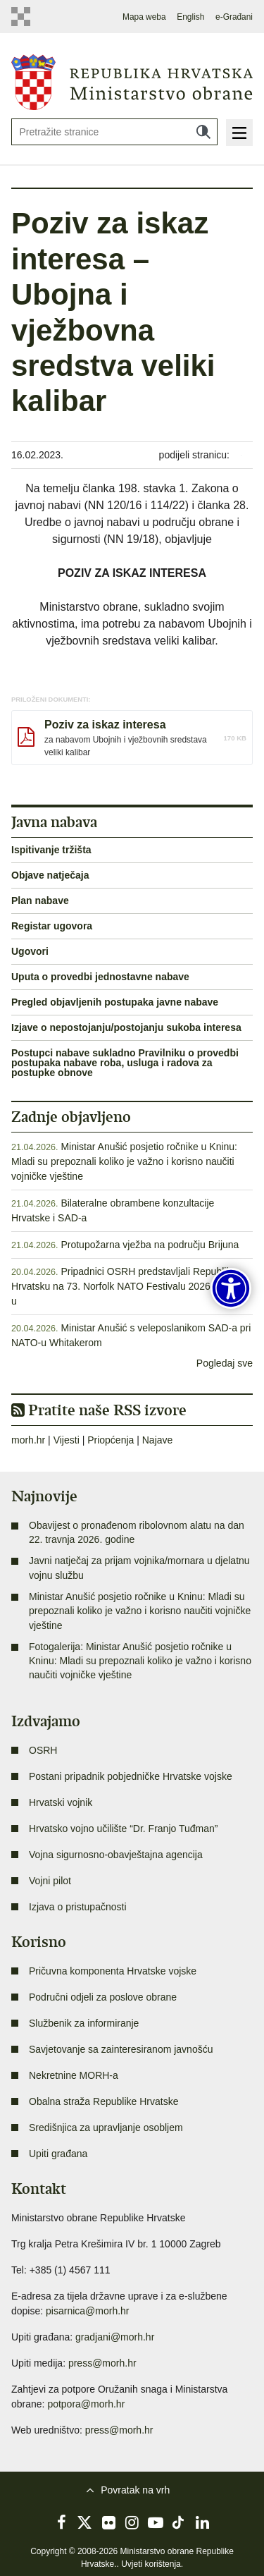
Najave (157, 1440)
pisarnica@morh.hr (87, 2310)
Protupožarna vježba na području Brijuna (150, 1244)
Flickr (108, 2522)
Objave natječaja (50, 875)
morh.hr (28, 1440)
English (190, 17)
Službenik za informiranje (84, 2023)
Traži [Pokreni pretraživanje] (203, 132)
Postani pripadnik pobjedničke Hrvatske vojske (130, 1776)
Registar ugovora (51, 926)
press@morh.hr (102, 2363)
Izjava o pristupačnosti (78, 1906)
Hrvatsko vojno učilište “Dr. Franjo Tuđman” (123, 1828)
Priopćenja (110, 1440)
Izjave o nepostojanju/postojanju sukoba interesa (126, 1027)
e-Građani (234, 17)
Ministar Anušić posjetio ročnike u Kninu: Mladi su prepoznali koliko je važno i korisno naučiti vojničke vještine (124, 1161)
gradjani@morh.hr (114, 2337)
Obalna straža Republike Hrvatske (103, 2101)
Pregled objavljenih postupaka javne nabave (114, 1002)
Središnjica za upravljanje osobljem (106, 2127)
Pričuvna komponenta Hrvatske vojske (112, 1971)
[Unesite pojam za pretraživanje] (114, 131)
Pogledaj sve (224, 1363)
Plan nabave (40, 900)
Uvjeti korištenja (151, 2564)
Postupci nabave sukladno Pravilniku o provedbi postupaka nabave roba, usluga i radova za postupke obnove (125, 1062)
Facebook (62, 2522)
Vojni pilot (50, 1880)
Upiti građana (58, 2153)
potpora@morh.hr (86, 2404)
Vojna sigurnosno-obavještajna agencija (116, 1854)
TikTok (178, 2522)
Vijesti (67, 1440)
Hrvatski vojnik (60, 1802)
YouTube (155, 2522)
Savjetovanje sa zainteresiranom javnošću (121, 2049)
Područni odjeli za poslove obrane (103, 1997)
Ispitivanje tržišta (51, 849)
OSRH (43, 1750)
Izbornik (239, 132)
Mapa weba (143, 17)
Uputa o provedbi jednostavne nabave (100, 976)
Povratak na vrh (135, 2490)
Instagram (132, 2522)
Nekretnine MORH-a (73, 2075)
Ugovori (30, 951)
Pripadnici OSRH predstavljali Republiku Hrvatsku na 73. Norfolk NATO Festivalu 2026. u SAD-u (129, 1286)
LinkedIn (202, 2522)
